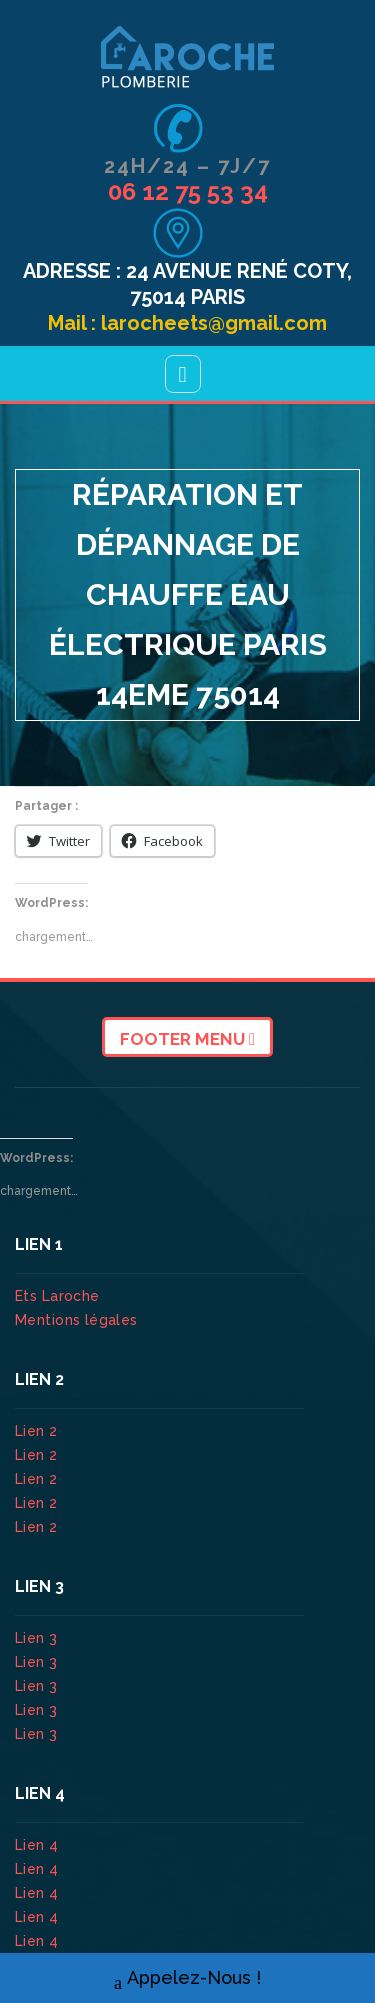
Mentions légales (76, 1320)
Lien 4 (39, 1845)
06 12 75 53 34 (188, 191)
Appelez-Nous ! (187, 1978)
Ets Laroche (57, 1296)
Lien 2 (38, 1431)
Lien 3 (38, 1638)
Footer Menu (187, 1039)
